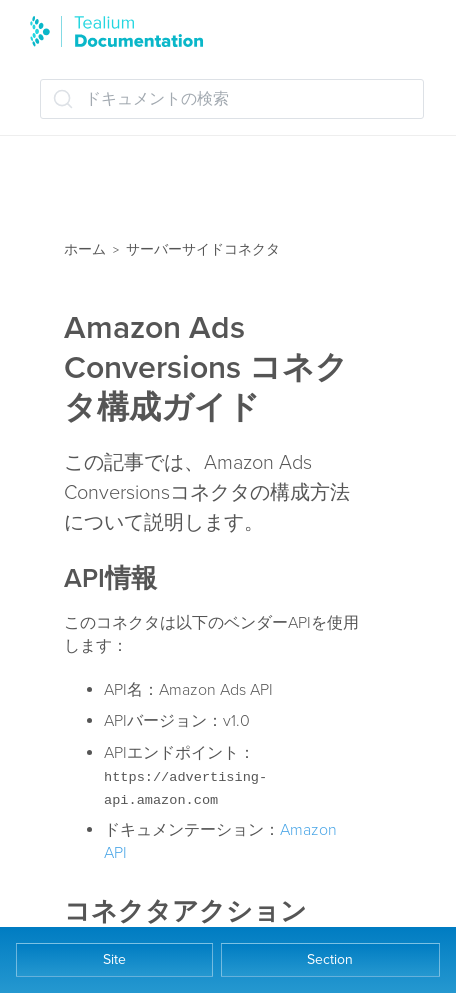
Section (330, 959)
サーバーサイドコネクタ (203, 249)
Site (114, 959)
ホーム (85, 249)
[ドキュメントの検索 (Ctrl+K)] (232, 99)
